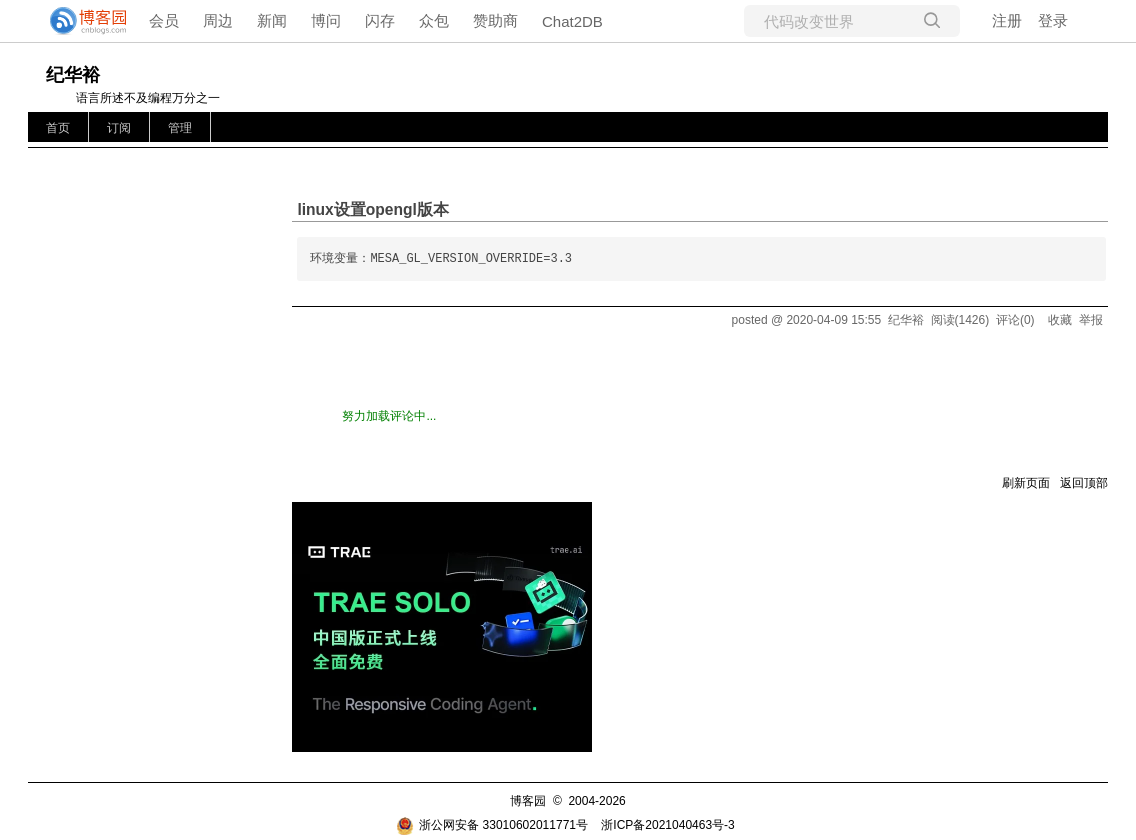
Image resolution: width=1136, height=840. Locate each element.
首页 (58, 128)
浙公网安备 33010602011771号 (492, 825)
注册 (1007, 20)
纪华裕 (73, 75)
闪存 (380, 20)
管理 (180, 128)
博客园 (528, 801)
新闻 (272, 20)
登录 (1053, 20)
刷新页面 (1026, 483)
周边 (218, 20)
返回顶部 (1084, 483)
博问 (326, 20)
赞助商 (495, 20)
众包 (434, 20)
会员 (164, 20)
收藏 (1060, 320)
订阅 (119, 128)
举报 (1091, 320)
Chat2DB (572, 21)
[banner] (80, 21)
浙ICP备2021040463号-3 (667, 825)
